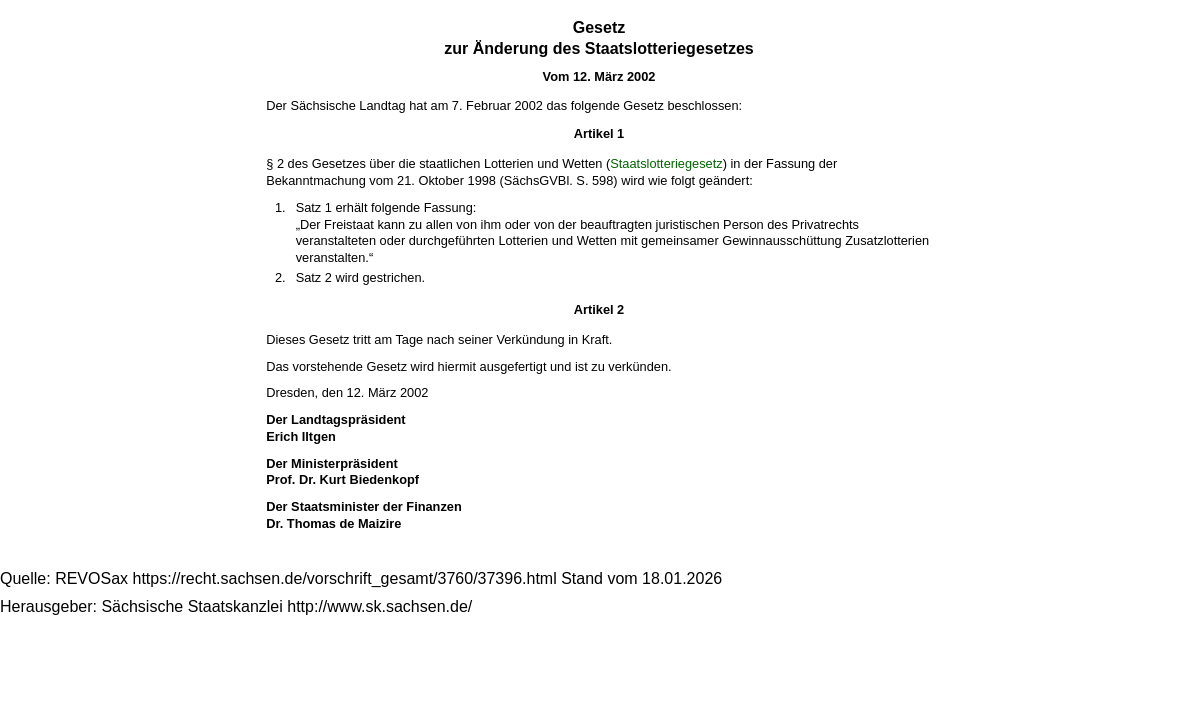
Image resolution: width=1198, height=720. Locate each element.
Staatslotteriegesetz (666, 163)
